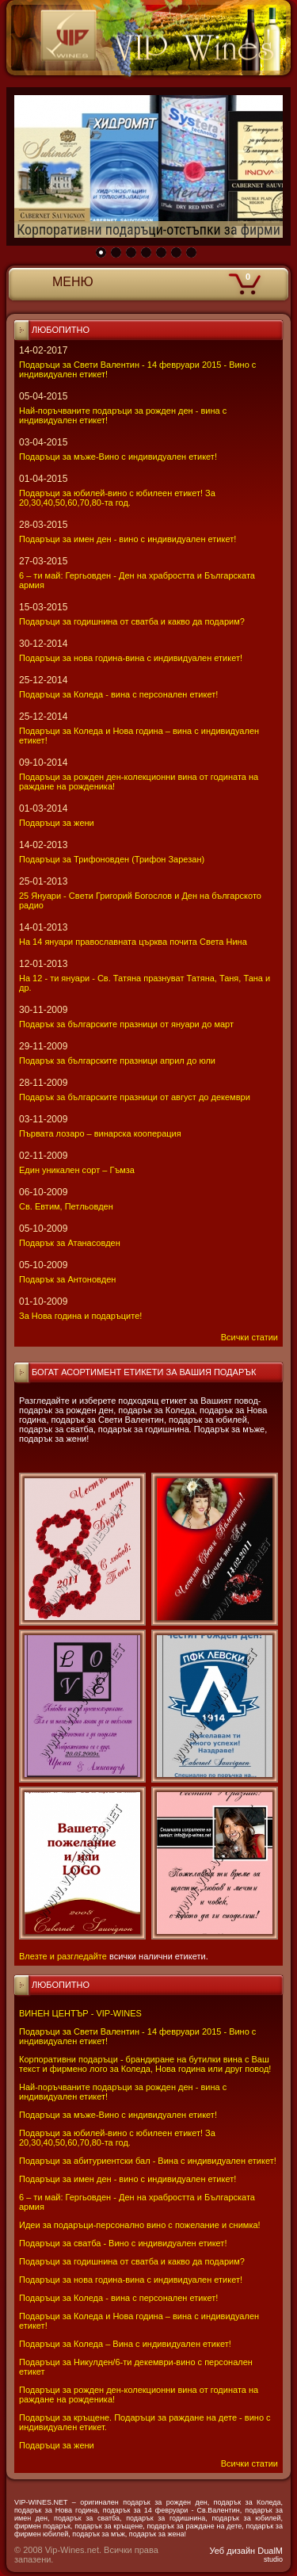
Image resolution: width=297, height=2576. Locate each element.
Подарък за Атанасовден (69, 1243)
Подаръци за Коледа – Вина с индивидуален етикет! (125, 2344)
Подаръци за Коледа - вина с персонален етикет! (118, 2298)
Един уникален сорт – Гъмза (77, 1170)
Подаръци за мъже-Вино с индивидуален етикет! (118, 2114)
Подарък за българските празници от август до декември (134, 1097)
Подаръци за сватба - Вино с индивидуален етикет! (123, 2243)
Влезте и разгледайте (63, 1956)
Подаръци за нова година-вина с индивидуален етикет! (130, 2279)
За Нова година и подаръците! (80, 1315)
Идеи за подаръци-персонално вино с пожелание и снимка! (140, 2225)
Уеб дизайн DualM (246, 2554)
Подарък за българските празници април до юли (117, 1060)
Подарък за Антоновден (67, 1279)
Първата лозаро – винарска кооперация (100, 1133)
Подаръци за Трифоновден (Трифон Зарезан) (111, 859)
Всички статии (249, 2463)
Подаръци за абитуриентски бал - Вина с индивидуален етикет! (147, 2160)
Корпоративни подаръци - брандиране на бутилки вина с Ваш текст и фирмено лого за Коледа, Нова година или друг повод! (145, 2063)
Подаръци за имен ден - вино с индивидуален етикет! (127, 2179)
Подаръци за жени (56, 2445)
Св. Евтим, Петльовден (66, 1206)
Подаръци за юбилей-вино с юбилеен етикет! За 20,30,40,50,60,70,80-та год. (117, 2137)
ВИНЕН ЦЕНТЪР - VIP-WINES (80, 2013)
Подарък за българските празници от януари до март (126, 1024)
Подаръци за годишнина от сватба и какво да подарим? (132, 2261)
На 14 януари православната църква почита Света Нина (133, 941)
